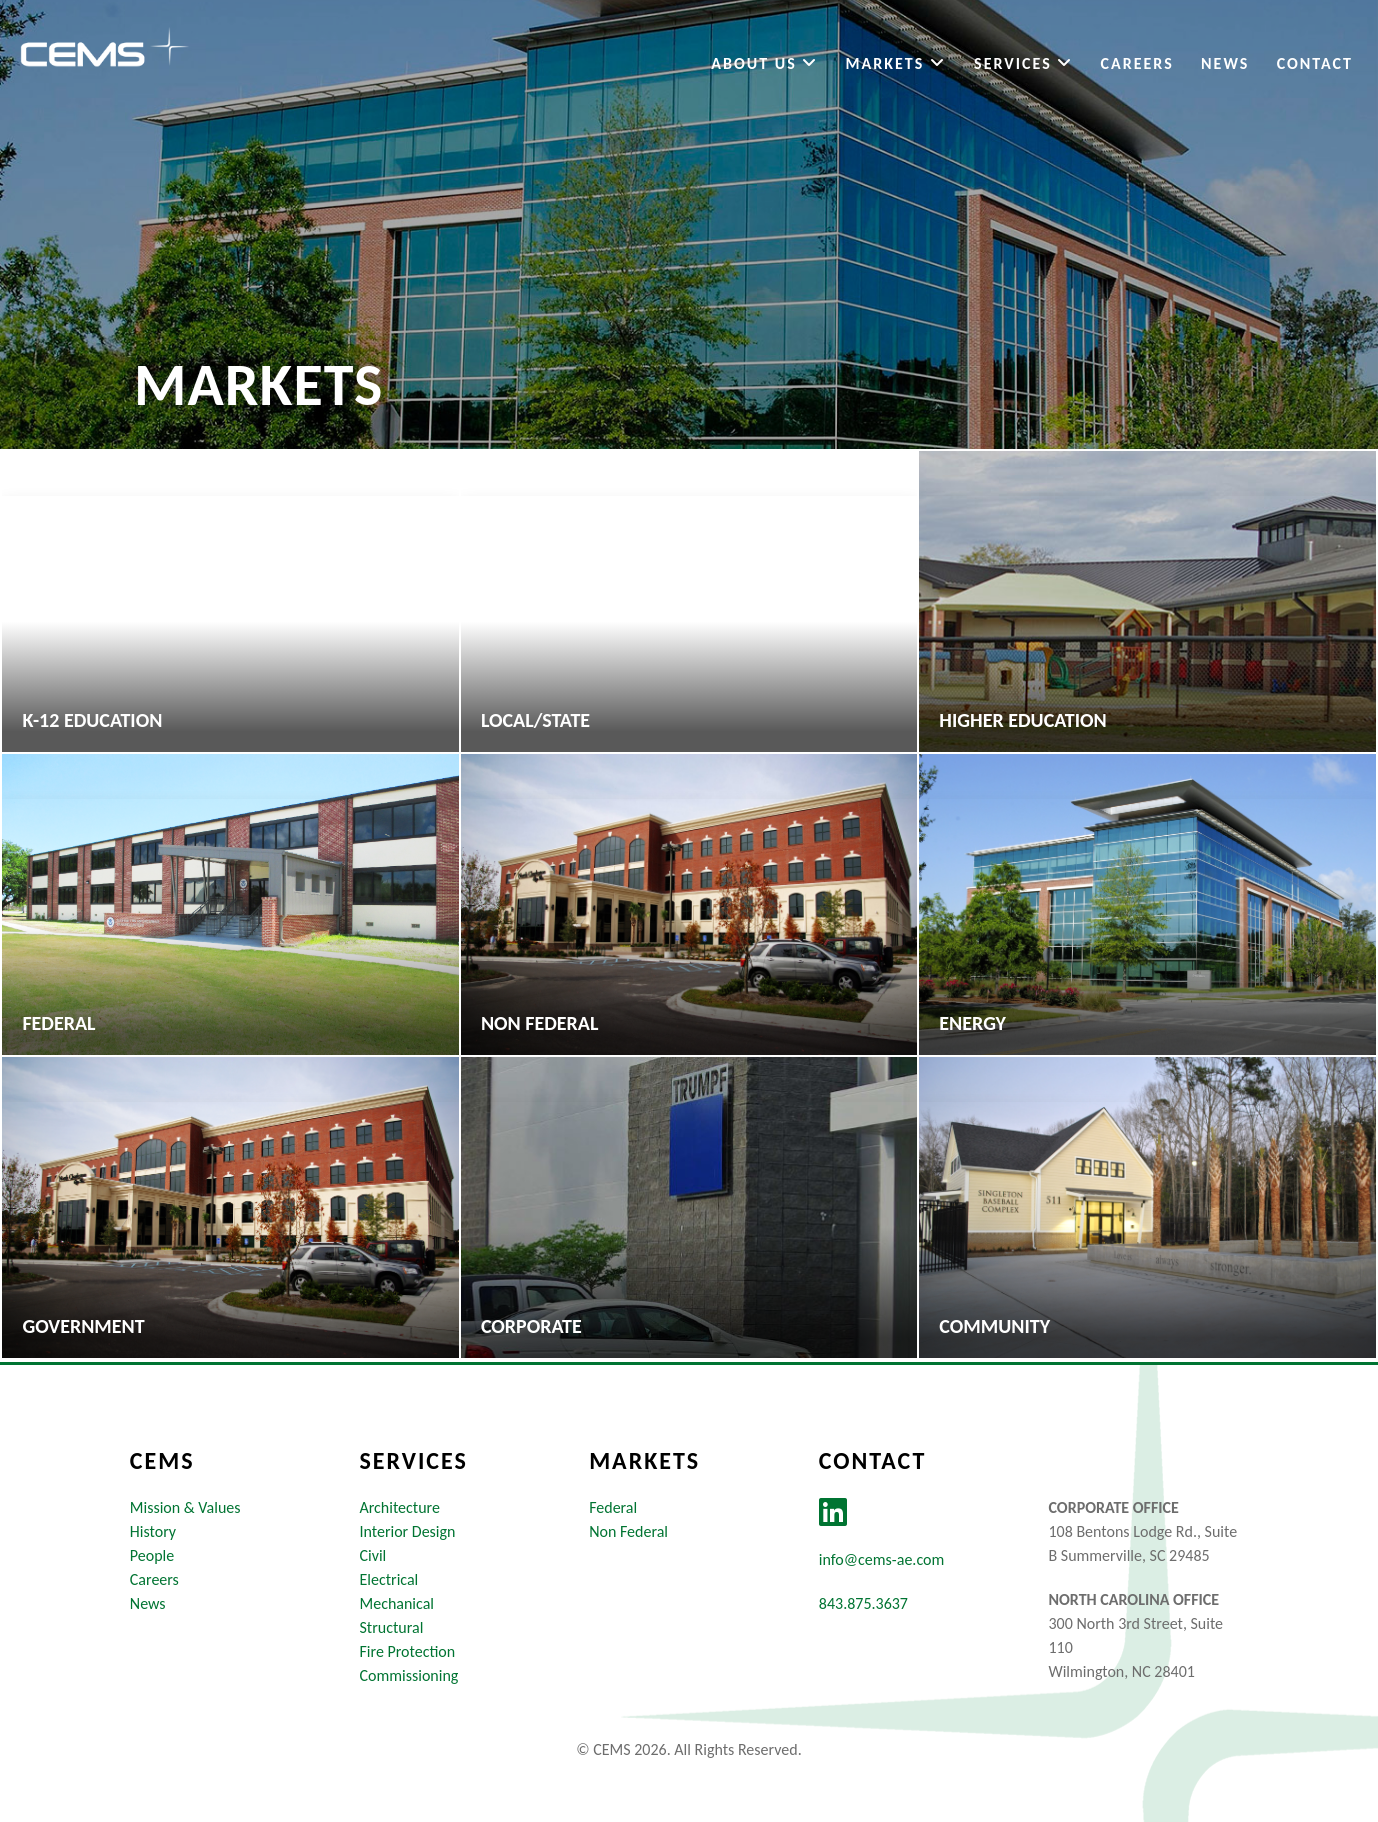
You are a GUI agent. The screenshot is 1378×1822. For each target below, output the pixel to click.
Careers (1137, 63)
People (152, 1555)
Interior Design (407, 1531)
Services (1023, 63)
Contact (1315, 63)
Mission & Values (185, 1507)
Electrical (388, 1579)
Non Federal (628, 1531)
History (153, 1531)
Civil (372, 1555)
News (1225, 63)
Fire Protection (407, 1651)
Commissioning (408, 1675)
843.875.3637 (863, 1603)
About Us (764, 63)
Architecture (399, 1507)
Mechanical (396, 1603)
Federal (613, 1507)
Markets (896, 63)
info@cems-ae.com (881, 1559)
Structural (391, 1627)
